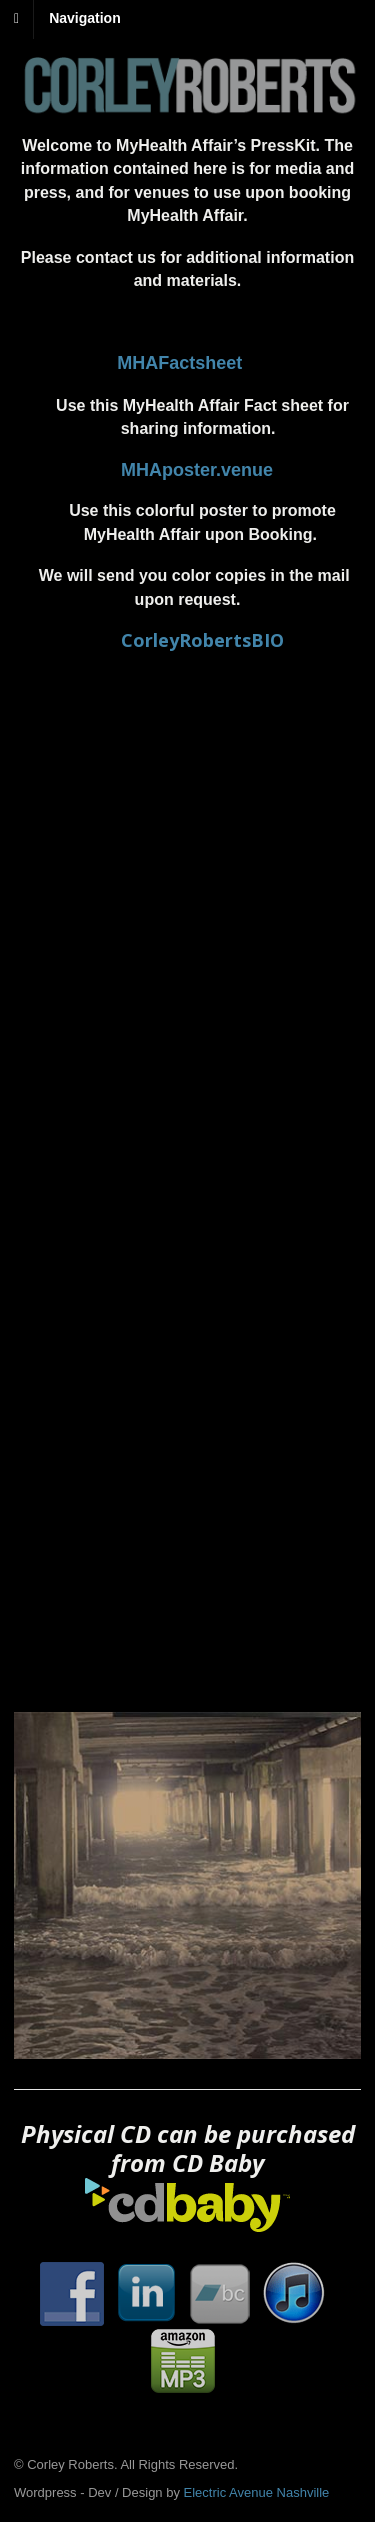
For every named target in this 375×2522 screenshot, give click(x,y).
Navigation (85, 18)
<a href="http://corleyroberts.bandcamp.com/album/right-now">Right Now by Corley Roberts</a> (187, 1310)
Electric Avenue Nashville (257, 2492)
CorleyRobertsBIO (202, 640)
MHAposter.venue (197, 470)
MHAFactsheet (179, 363)
